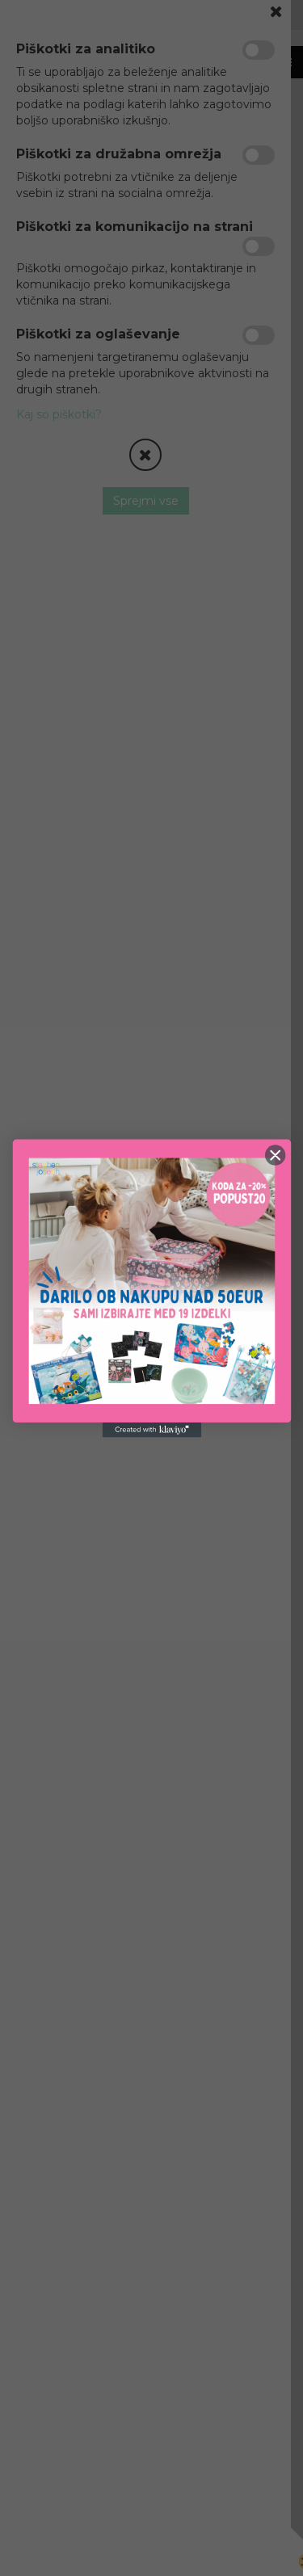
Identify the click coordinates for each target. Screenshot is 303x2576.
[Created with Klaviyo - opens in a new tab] (151, 1429)
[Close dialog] (275, 1155)
